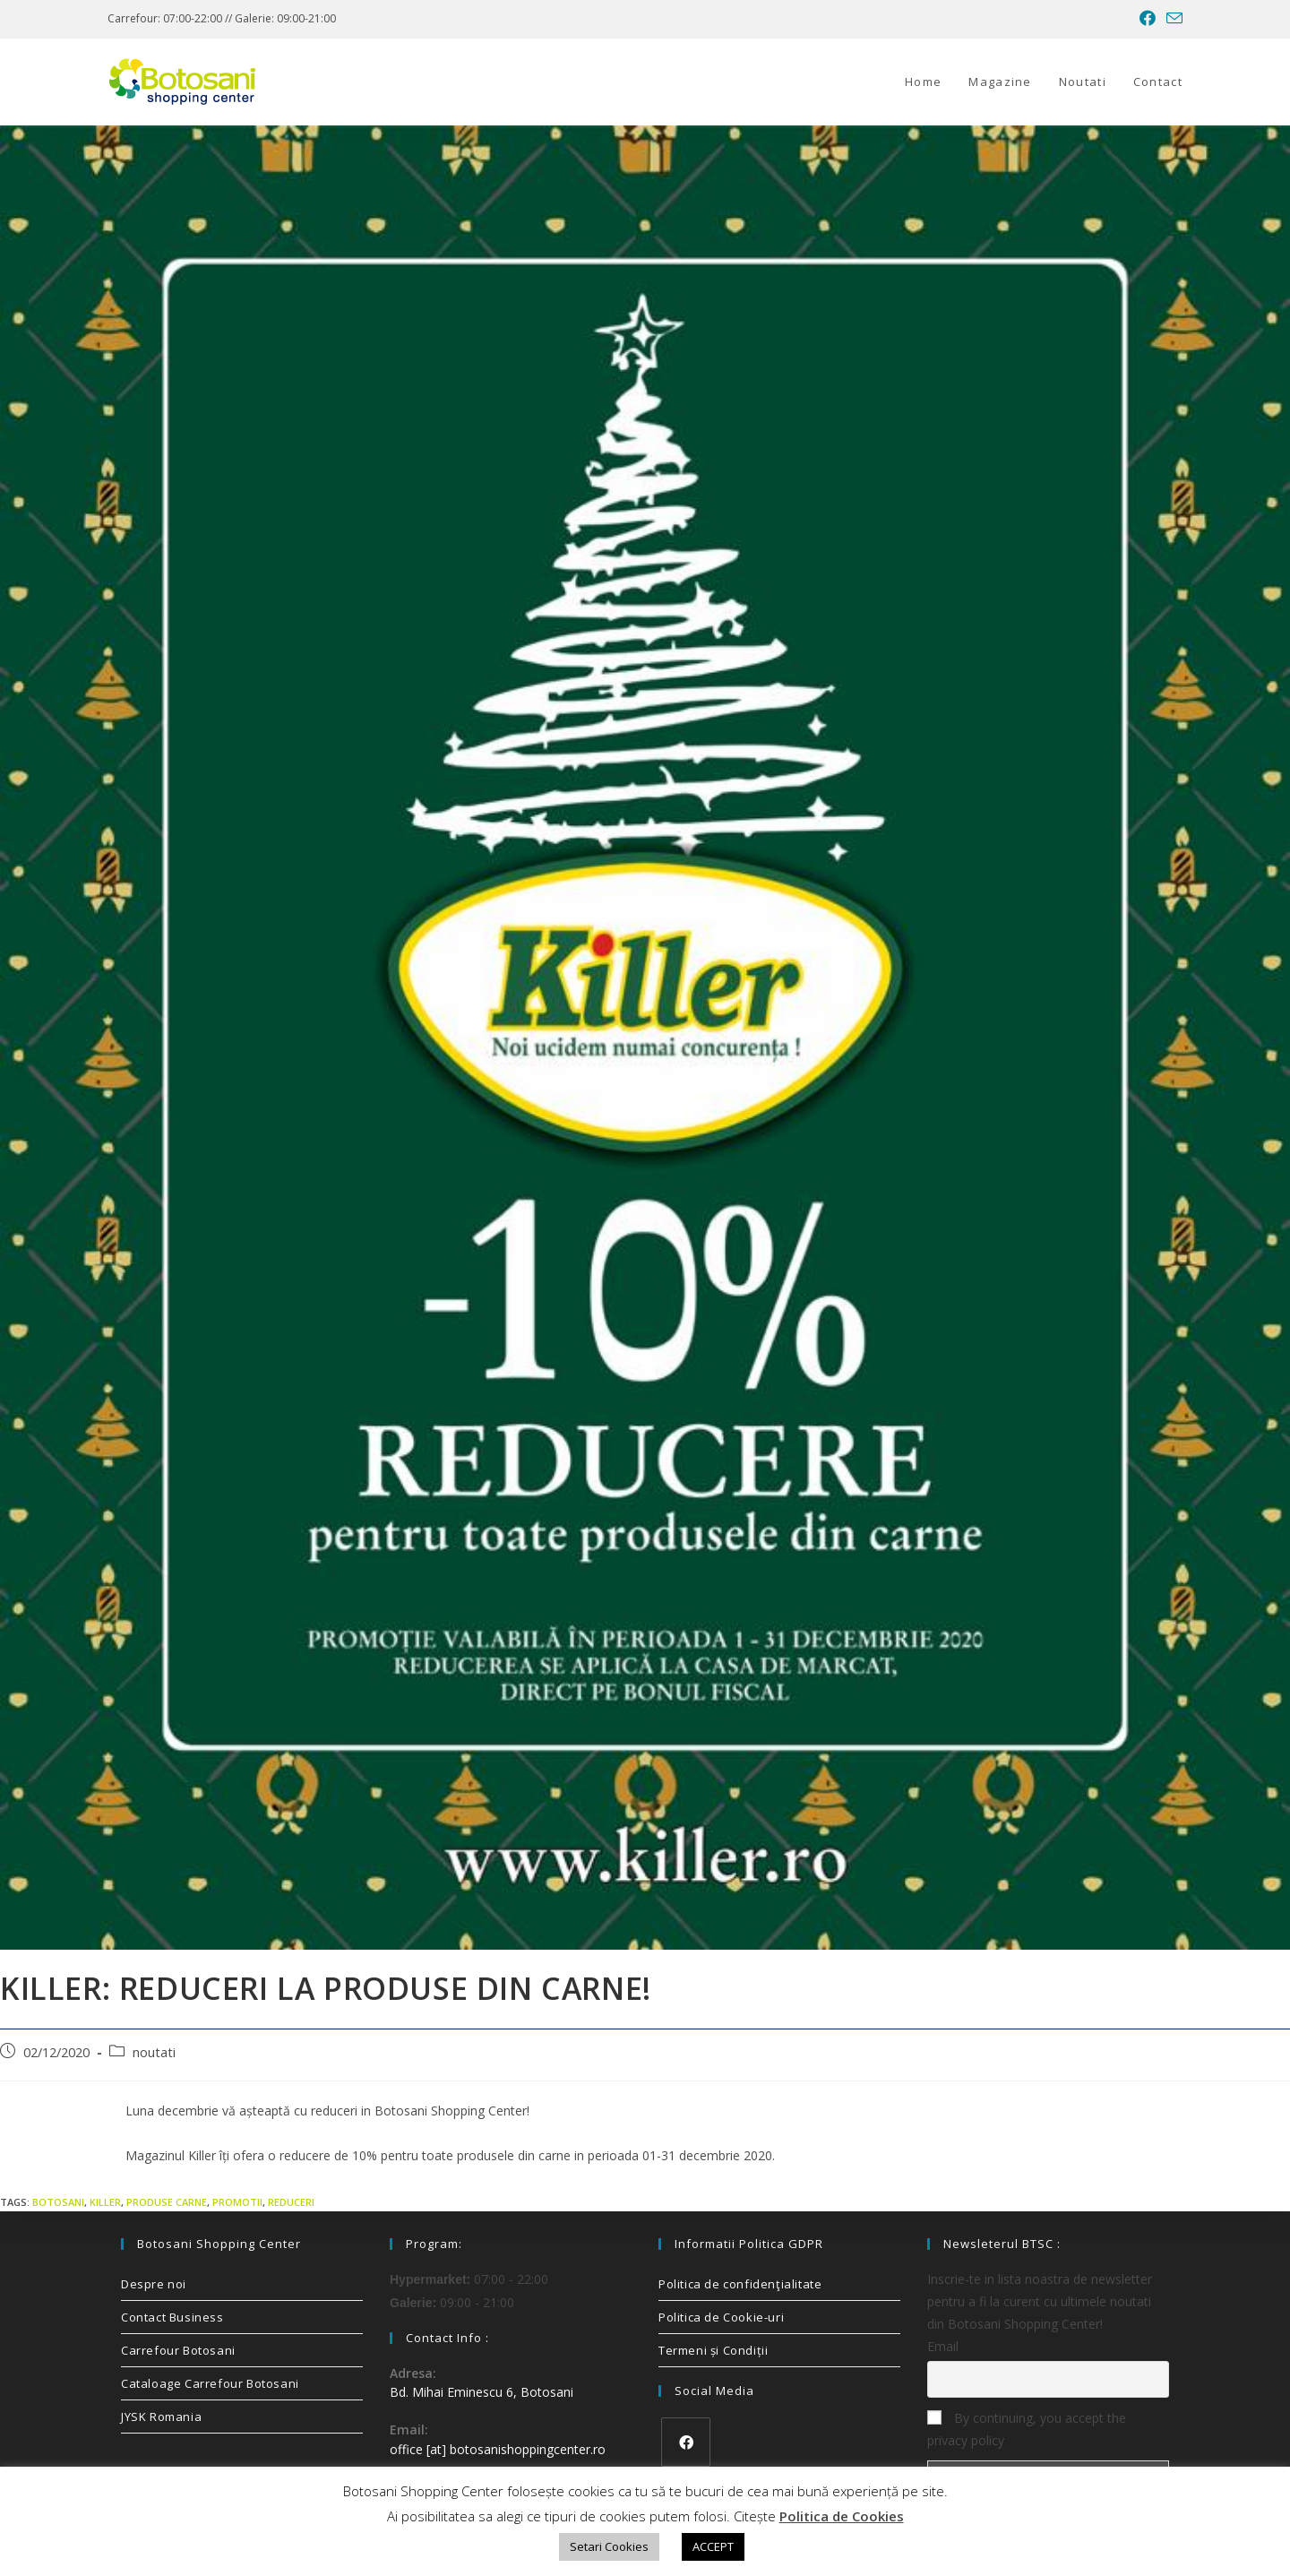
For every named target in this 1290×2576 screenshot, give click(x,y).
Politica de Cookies (841, 2516)
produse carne (166, 2202)
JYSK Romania (161, 2416)
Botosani (58, 2202)
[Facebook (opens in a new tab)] (1147, 19)
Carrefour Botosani (178, 2350)
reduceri (291, 2202)
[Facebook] (685, 2442)
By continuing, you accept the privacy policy (1026, 2429)
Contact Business (172, 2317)
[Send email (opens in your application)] (1171, 19)
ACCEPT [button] (713, 2546)
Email (943, 2346)
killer (105, 2202)
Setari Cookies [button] (609, 2546)
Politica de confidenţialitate (739, 2284)
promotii (237, 2202)
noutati (154, 2052)
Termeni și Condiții (713, 2350)
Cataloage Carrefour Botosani (210, 2383)
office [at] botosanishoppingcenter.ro (498, 2449)
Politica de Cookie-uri (721, 2317)
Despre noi (153, 2284)
